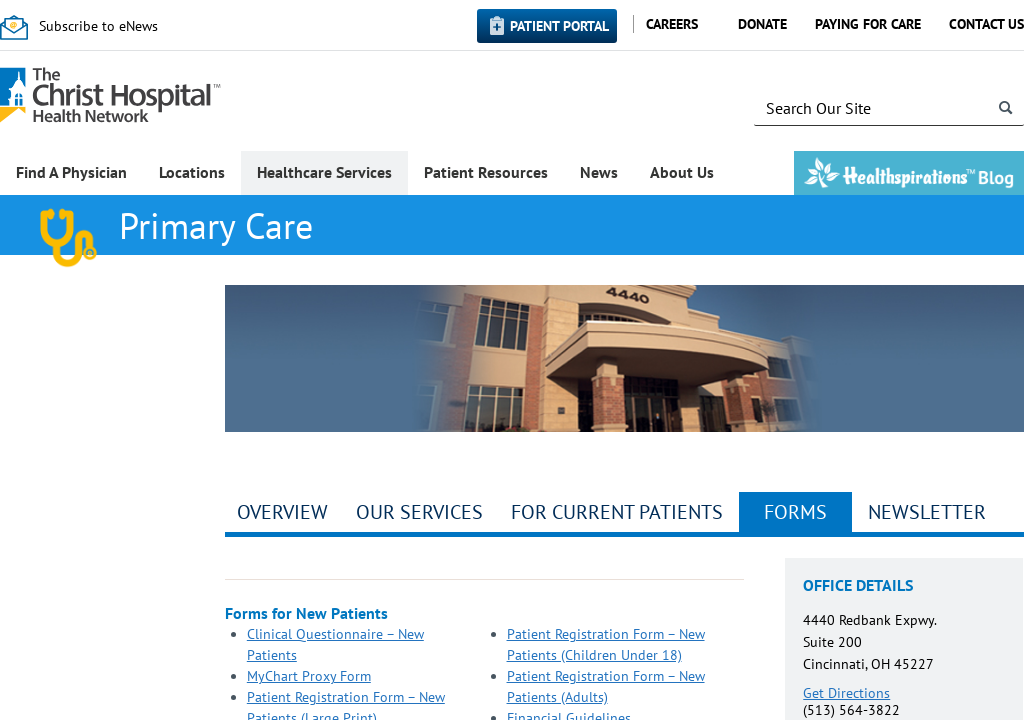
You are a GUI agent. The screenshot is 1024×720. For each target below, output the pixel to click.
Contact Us (986, 24)
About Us (682, 172)
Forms (795, 512)
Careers (672, 24)
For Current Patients (617, 512)
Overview (282, 512)
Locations (192, 172)
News (599, 172)
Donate (762, 24)
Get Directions (846, 693)
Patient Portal (559, 26)
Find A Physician (71, 172)
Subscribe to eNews (98, 26)
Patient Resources (486, 172)
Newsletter (927, 512)
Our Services (419, 512)
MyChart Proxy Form (309, 676)
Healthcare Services (324, 172)
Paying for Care (868, 24)
